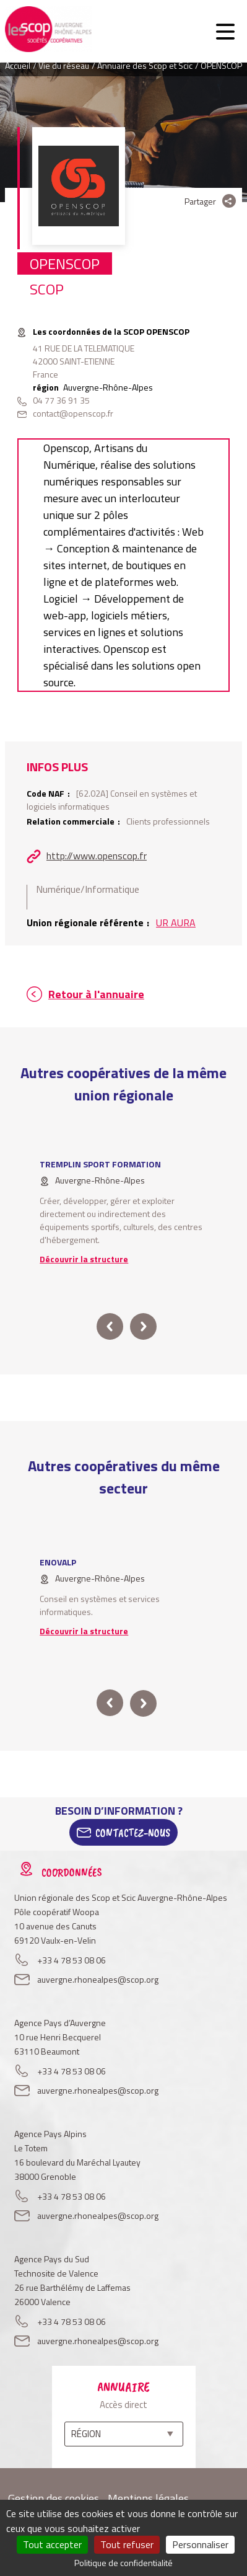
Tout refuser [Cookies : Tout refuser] (127, 2544)
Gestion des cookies (53, 2498)
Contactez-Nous (132, 1832)
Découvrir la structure (84, 1258)
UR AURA (176, 922)
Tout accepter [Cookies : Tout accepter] (52, 2544)
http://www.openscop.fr (96, 855)
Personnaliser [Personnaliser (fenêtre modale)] (200, 2544)
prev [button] (110, 1326)
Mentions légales (148, 2498)
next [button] (143, 1326)
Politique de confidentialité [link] (123, 2562)
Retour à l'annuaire (96, 994)
